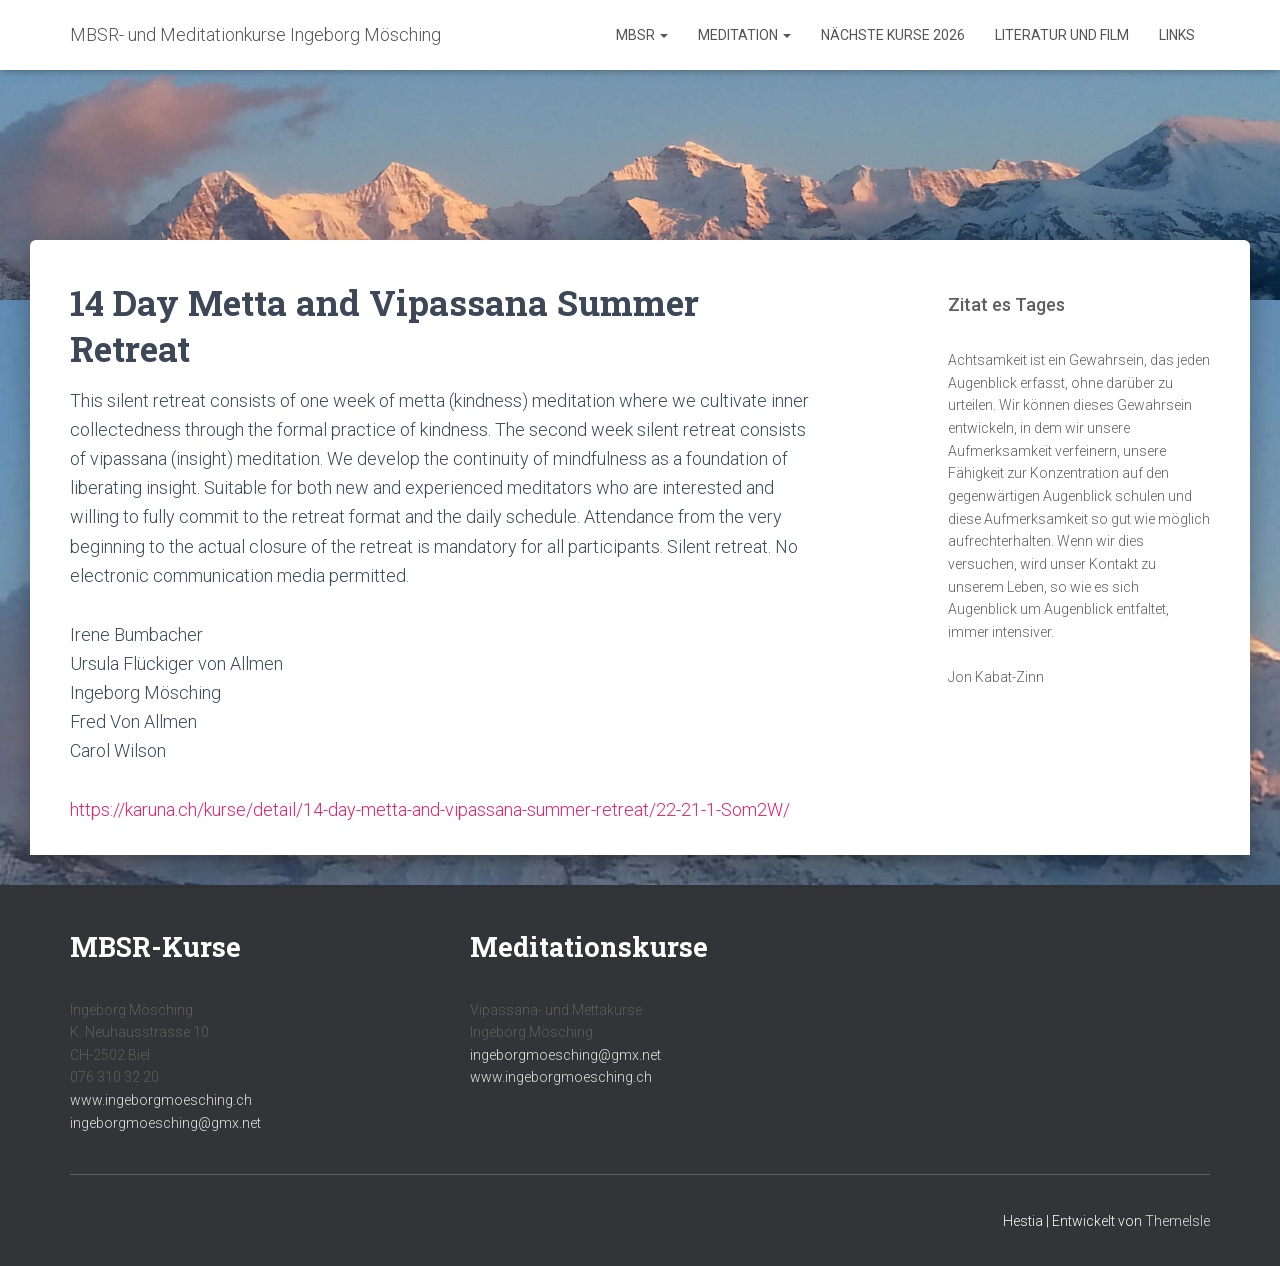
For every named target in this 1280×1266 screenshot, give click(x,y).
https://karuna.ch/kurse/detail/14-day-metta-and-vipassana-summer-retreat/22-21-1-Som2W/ (430, 809)
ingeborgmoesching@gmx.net (165, 1123)
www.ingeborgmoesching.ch (161, 1100)
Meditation (744, 35)
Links (1177, 35)
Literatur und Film (1062, 35)
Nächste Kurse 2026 (893, 35)
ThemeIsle (1177, 1221)
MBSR (642, 35)
